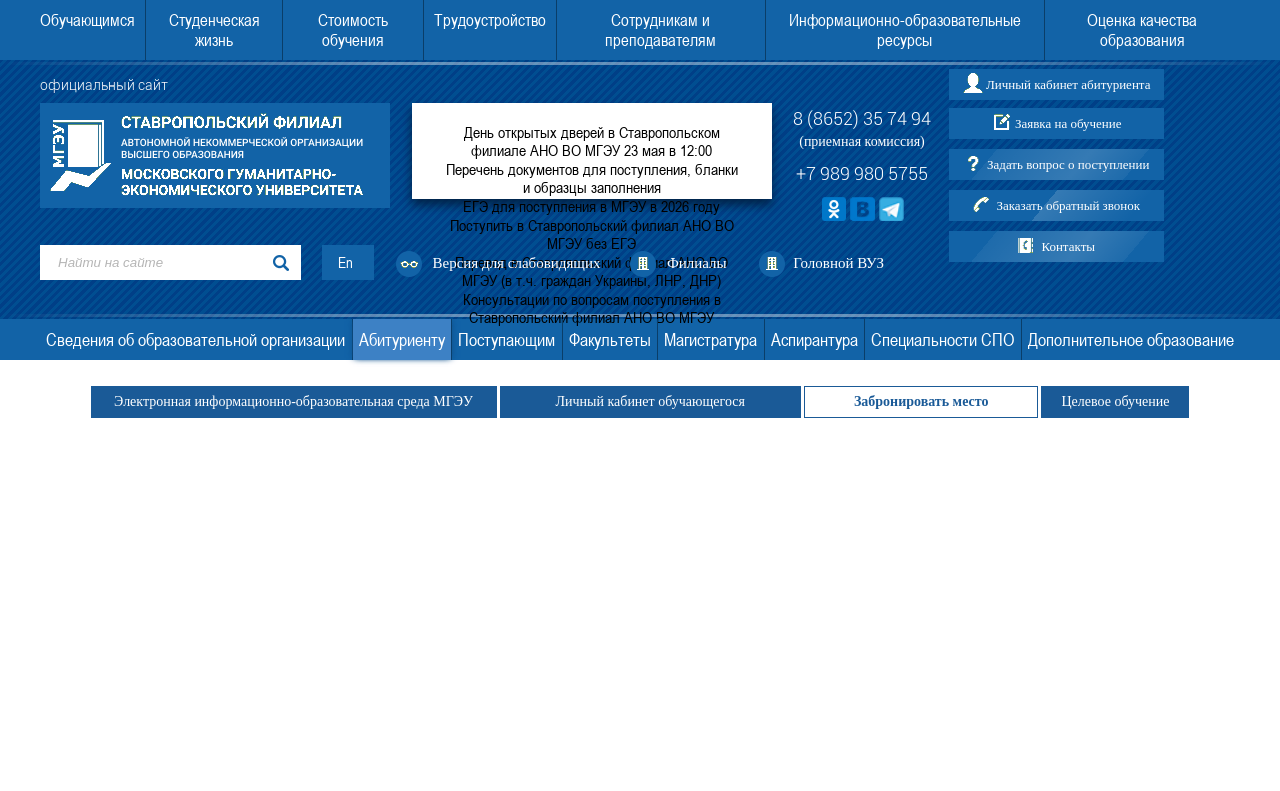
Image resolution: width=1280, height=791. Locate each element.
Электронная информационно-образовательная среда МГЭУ (294, 401)
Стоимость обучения (353, 30)
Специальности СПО (942, 339)
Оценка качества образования (1142, 30)
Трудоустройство (490, 20)
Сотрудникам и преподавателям (660, 30)
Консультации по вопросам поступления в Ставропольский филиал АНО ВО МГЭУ (592, 308)
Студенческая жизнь (214, 30)
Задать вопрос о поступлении (1068, 164)
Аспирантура (814, 339)
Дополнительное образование (1131, 339)
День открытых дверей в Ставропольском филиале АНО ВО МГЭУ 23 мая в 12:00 (592, 141)
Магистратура (710, 339)
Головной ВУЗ (838, 263)
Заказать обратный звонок (1068, 205)
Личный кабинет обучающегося (650, 401)
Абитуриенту (402, 339)
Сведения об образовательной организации (195, 339)
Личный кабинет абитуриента (1068, 84)
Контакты (1068, 246)
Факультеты (610, 339)
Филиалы (697, 263)
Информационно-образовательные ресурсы (905, 30)
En (345, 262)
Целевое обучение (1115, 401)
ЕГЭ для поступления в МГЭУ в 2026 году (591, 206)
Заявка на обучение (1068, 123)
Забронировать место (921, 401)
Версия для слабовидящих (517, 263)
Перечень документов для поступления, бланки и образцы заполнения (592, 178)
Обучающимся (87, 20)
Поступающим (506, 339)
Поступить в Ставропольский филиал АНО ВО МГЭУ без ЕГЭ (592, 234)
